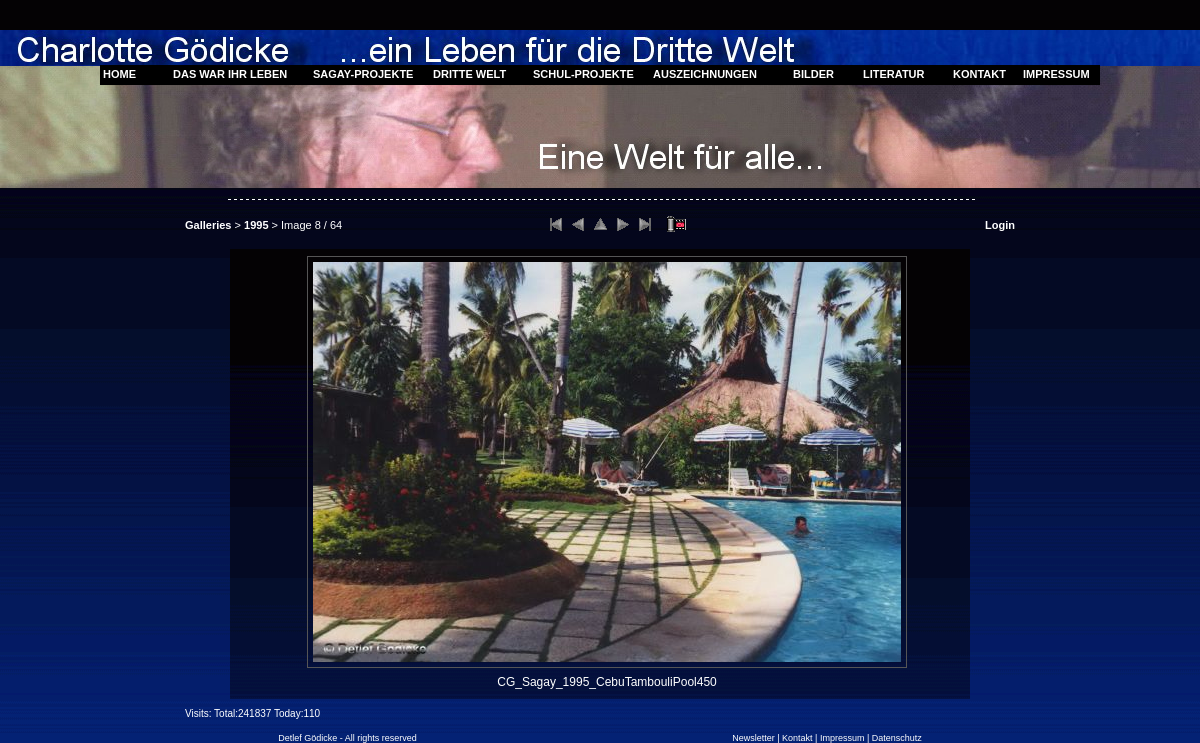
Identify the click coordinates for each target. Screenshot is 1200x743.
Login (1000, 225)
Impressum (842, 738)
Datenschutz (897, 738)
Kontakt (797, 738)
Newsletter (753, 738)
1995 (256, 225)
